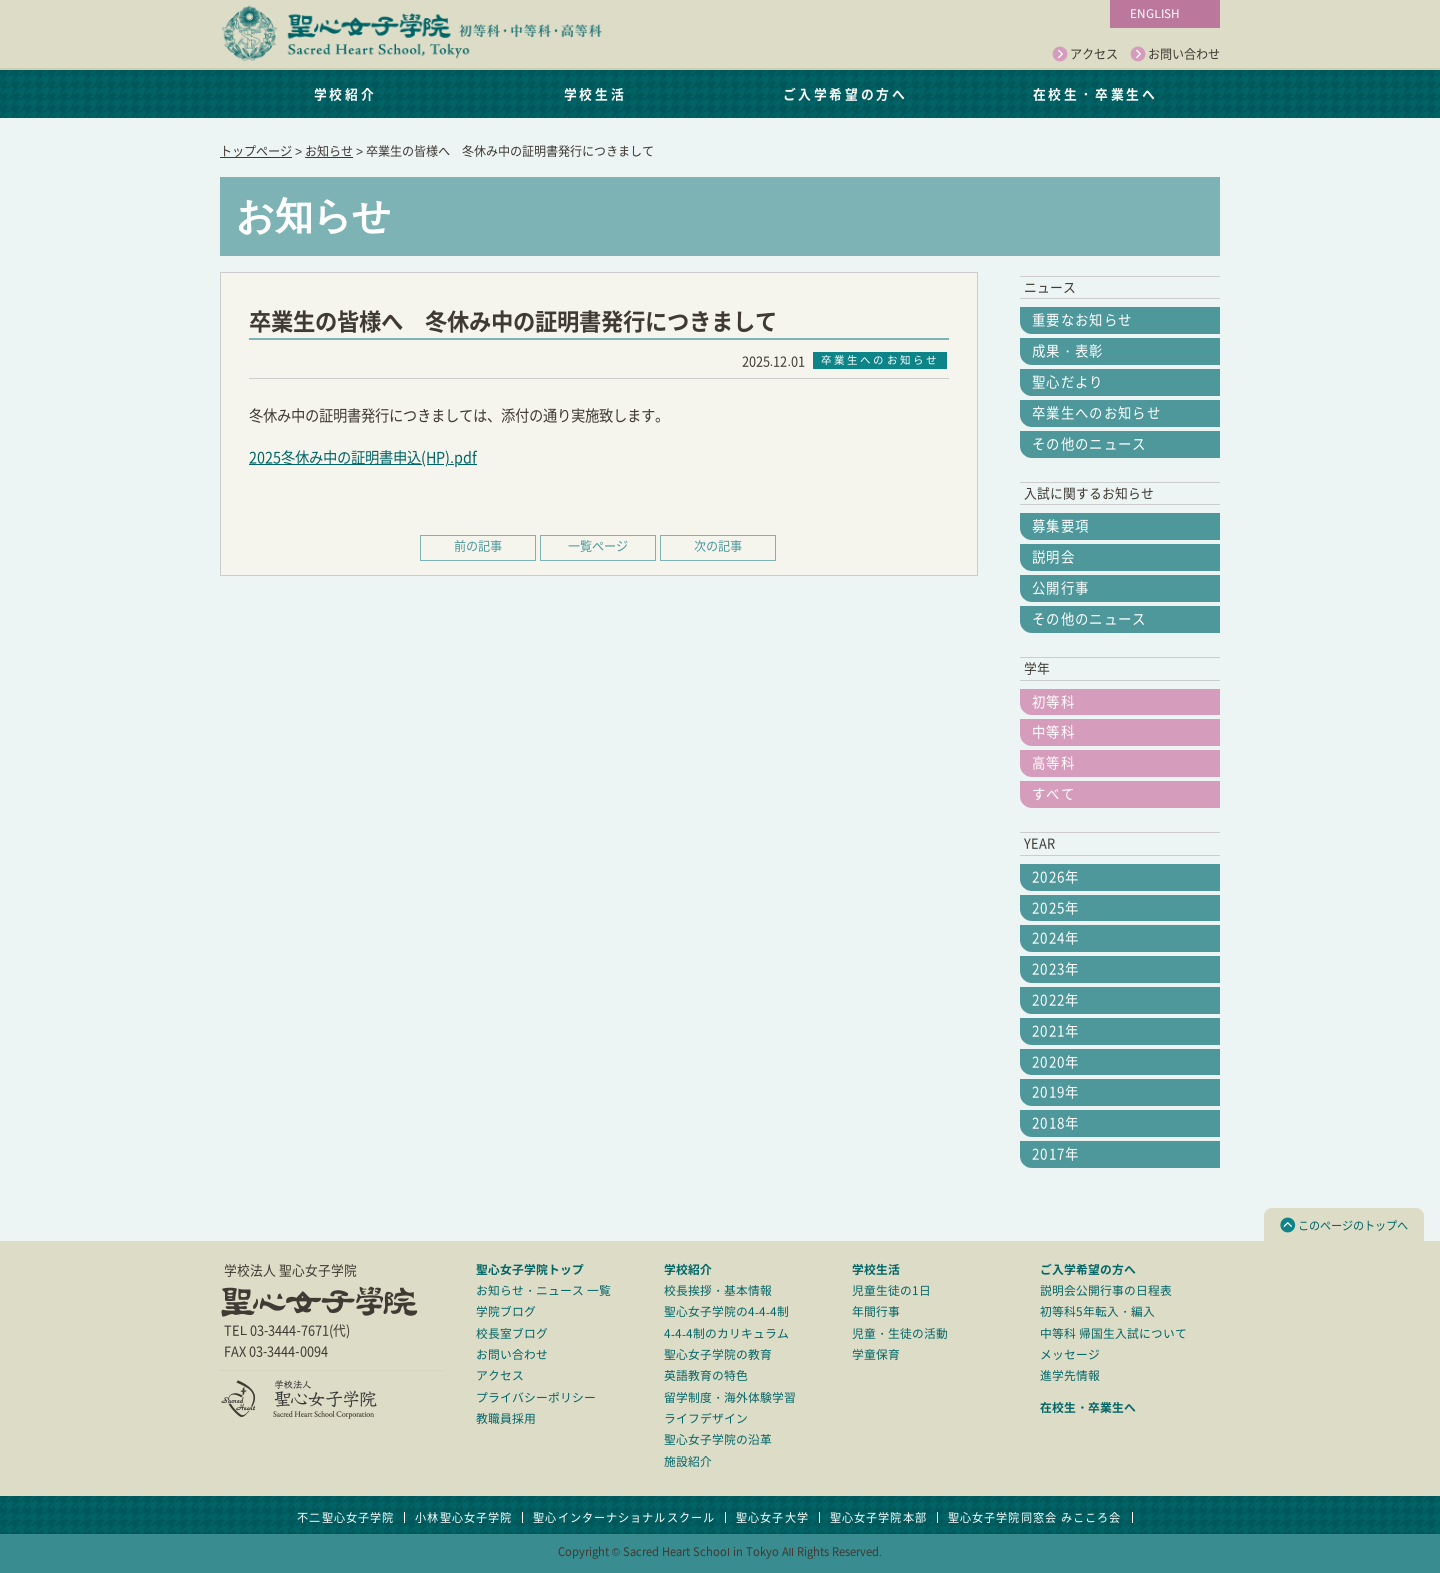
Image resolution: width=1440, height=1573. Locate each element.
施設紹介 (688, 1461)
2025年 (1056, 908)
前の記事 (478, 546)
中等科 (1053, 732)
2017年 (1056, 1154)
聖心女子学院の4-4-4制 (726, 1311)
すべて (1053, 794)
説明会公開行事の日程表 (1106, 1290)
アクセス (1085, 55)
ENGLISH (1155, 13)
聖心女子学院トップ (530, 1269)
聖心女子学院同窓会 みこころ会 (1035, 1517)
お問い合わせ (1175, 55)
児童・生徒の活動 (900, 1333)
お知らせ (329, 151)
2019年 (1056, 1092)
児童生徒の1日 (891, 1290)
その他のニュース (1089, 444)
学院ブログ (506, 1311)
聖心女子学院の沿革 (718, 1439)
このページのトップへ (1344, 1225)
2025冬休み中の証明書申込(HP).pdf (363, 457)
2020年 (1056, 1062)
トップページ (256, 151)
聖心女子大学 (772, 1517)
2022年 (1056, 1000)
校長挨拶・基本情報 (718, 1290)
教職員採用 (506, 1418)
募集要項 (1060, 526)
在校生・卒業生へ (1095, 93)
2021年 (1056, 1031)
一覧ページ (598, 546)
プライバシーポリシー (536, 1397)
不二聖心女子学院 (345, 1517)
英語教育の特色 (706, 1375)
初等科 (1053, 702)
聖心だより (1068, 382)
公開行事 (1060, 588)
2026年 (1056, 877)
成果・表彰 (1068, 351)
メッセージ (1070, 1354)
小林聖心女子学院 (463, 1517)
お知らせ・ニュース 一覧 (543, 1290)
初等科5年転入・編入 (1097, 1311)
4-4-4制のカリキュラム (726, 1333)
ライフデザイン (706, 1418)
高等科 (1053, 763)
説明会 (1053, 557)
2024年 (1056, 938)
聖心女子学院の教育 (718, 1354)
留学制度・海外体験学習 (730, 1397)
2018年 (1056, 1123)
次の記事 (718, 546)
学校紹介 (345, 93)
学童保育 (876, 1354)
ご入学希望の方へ (845, 93)
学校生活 (595, 93)
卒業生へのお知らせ (1096, 413)
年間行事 (876, 1311)
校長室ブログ (512, 1333)
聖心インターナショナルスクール (624, 1517)
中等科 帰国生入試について (1113, 1333)
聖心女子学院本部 (878, 1517)
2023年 (1056, 969)
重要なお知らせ (1082, 320)
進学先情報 (1070, 1375)
